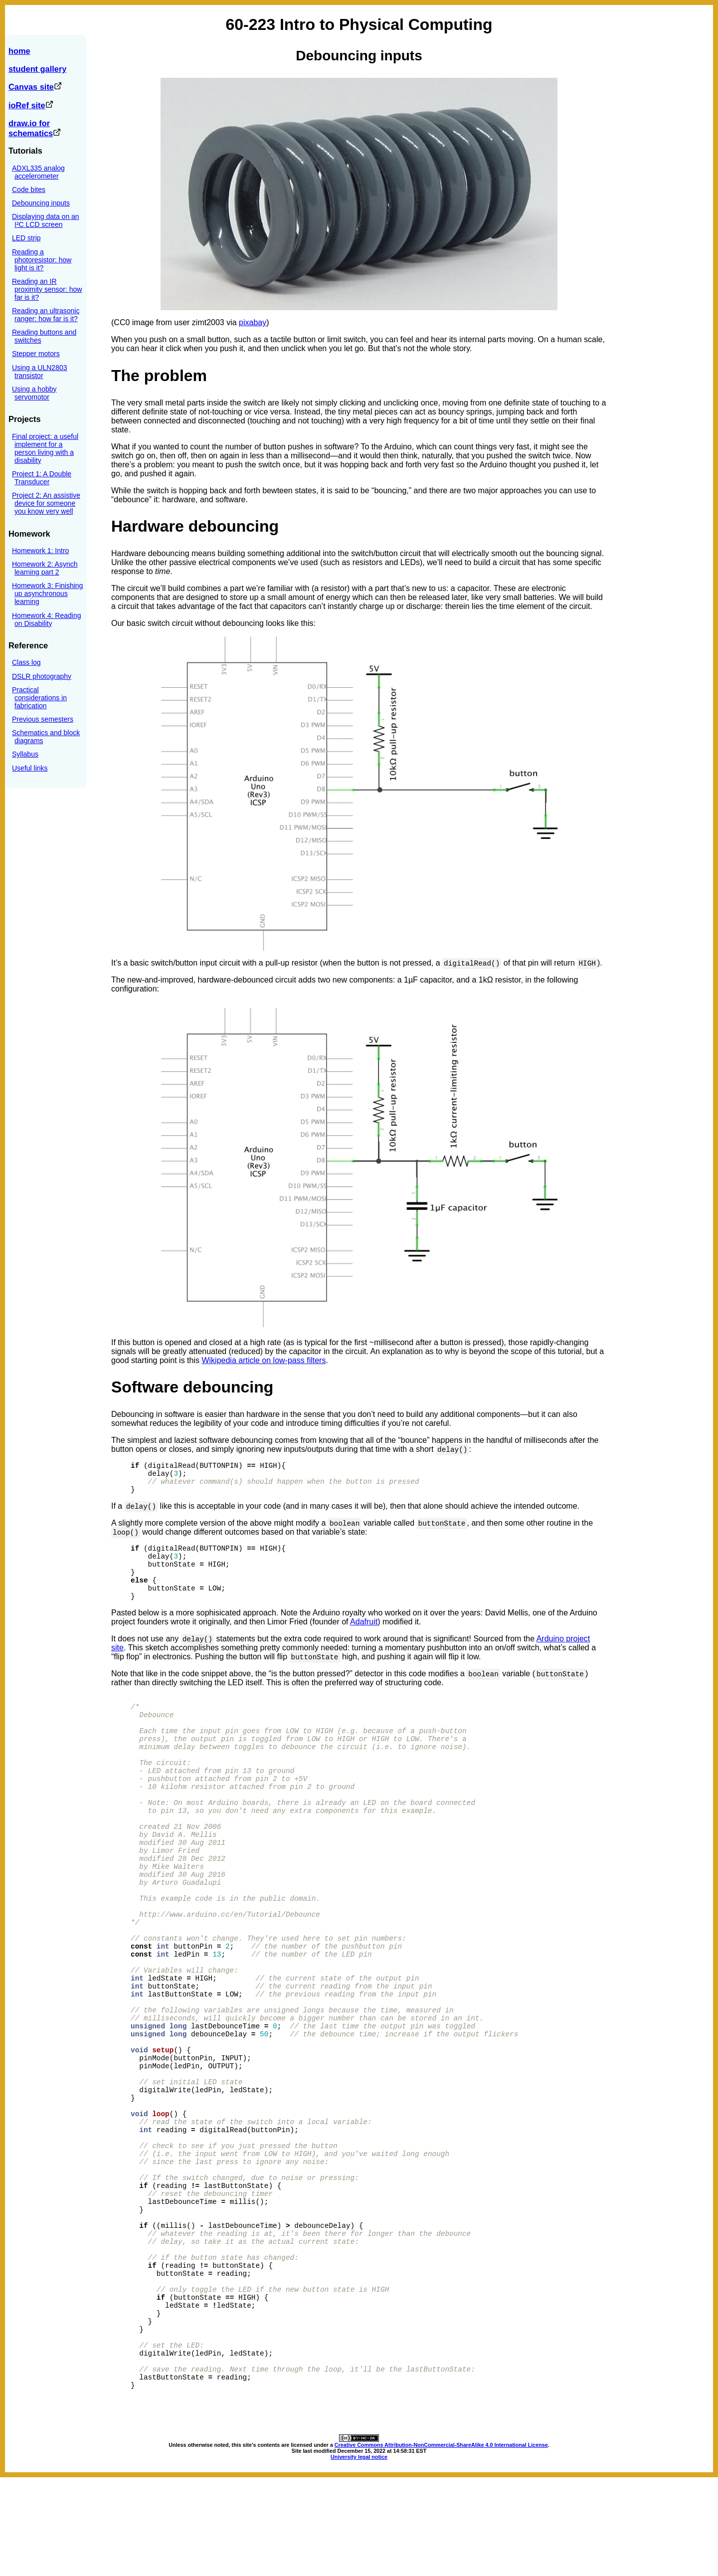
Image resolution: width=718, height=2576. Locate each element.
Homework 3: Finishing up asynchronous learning (47, 593)
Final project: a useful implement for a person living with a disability (45, 448)
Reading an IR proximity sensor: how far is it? (47, 289)
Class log (26, 662)
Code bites (28, 190)
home (19, 50)
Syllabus (25, 754)
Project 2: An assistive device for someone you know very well (46, 503)
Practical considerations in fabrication (39, 698)
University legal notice (359, 2556)
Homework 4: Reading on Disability (46, 619)
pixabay (252, 322)
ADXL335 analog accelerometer (38, 172)
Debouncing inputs (41, 203)
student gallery (37, 68)
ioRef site (30, 105)
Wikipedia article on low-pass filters (263, 1360)
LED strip (26, 238)
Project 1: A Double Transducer (41, 478)
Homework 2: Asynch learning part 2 (45, 568)
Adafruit (363, 1632)
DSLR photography (41, 676)
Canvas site (35, 86)
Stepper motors (36, 354)
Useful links (30, 768)
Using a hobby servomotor (34, 393)
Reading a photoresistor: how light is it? (41, 260)
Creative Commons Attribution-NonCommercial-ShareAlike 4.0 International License (441, 2544)
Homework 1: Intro (40, 551)
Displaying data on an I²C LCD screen (45, 220)
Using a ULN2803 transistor (39, 372)
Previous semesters (42, 719)
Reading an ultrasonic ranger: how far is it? (45, 315)
